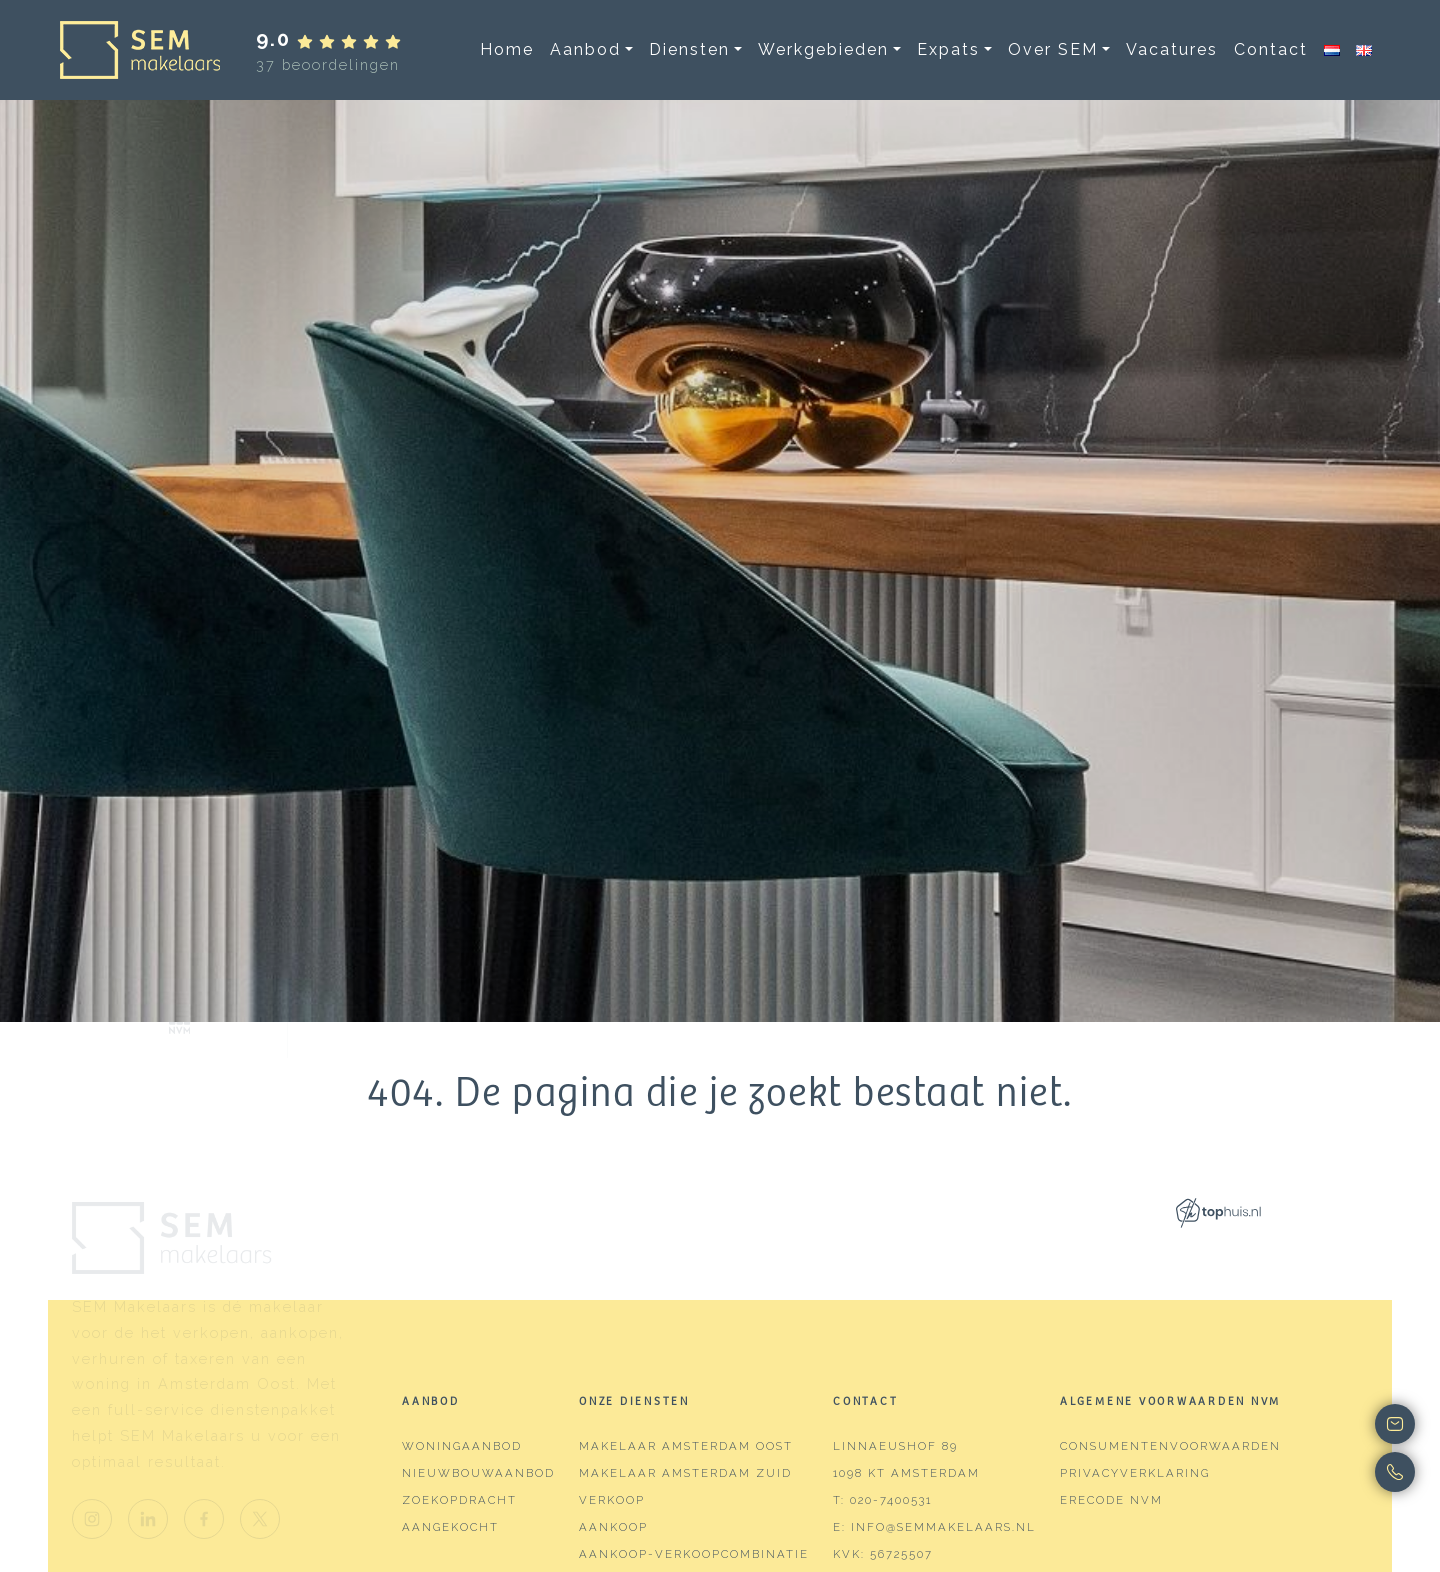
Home (507, 49)
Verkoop (612, 1500)
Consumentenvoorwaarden (1170, 1446)
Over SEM (1053, 49)
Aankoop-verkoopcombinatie (694, 1554)
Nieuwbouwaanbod (478, 1473)
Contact (1271, 49)
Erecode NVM (1111, 1500)
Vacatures (1172, 49)
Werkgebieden (823, 49)
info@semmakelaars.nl (943, 1527)
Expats (948, 49)
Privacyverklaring (1135, 1473)
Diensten (689, 49)
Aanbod (585, 49)
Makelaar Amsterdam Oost (686, 1446)
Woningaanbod (462, 1446)
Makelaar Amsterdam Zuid (685, 1473)
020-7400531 (891, 1500)
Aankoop (613, 1527)
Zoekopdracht (459, 1500)
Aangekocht (450, 1527)
